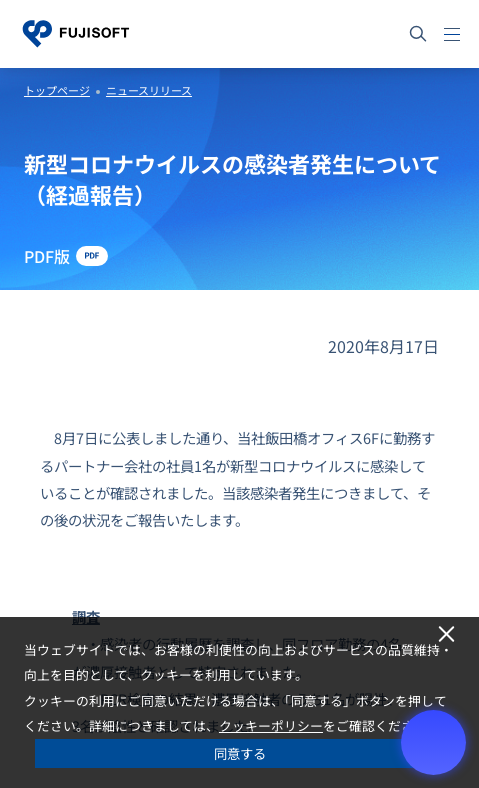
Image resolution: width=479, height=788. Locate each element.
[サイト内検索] (418, 34)
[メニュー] (452, 34)
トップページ (57, 90)
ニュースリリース (149, 90)
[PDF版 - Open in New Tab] (66, 256)
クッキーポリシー (271, 725)
